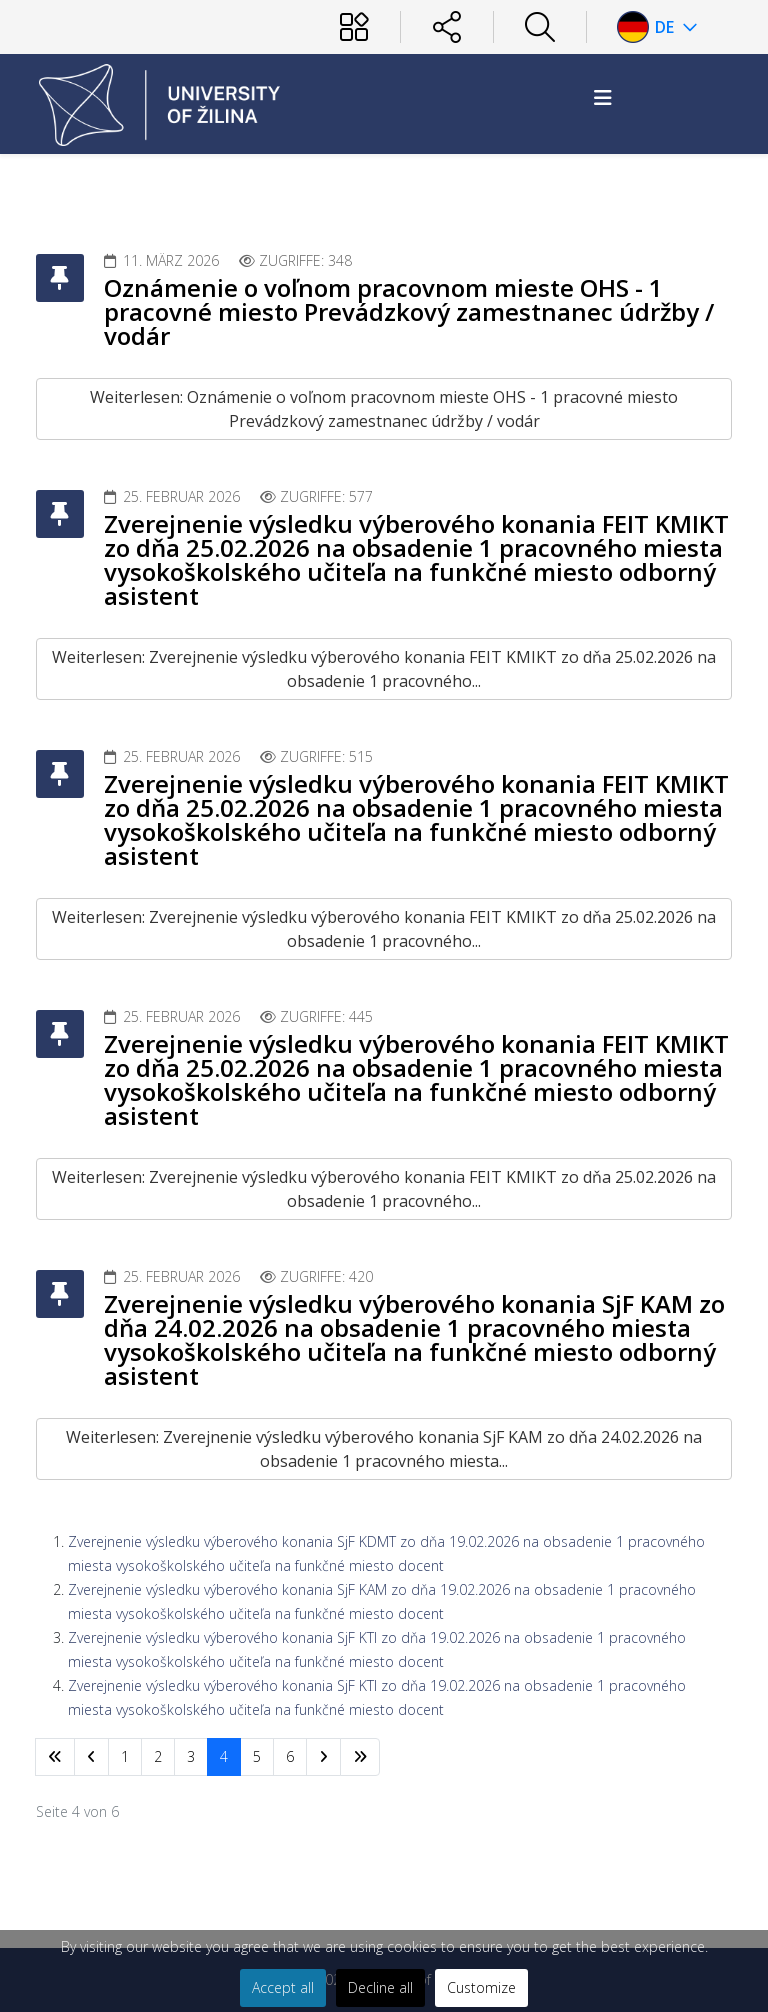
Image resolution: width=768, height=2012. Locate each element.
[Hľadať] (540, 27)
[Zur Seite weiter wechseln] (323, 1757)
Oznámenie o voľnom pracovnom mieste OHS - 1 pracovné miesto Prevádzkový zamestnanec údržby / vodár (409, 311)
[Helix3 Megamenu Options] (603, 97)
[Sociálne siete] (447, 27)
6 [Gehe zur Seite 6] (290, 1756)
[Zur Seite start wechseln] (55, 1757)
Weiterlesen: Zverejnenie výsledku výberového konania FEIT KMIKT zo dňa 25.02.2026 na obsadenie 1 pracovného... (384, 669)
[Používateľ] (354, 27)
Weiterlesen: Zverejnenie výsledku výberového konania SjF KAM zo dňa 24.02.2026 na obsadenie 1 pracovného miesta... (384, 1449)
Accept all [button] (283, 1987)
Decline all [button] (380, 1987)
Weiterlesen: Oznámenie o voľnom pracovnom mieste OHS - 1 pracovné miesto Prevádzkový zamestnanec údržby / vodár (384, 409)
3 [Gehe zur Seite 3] (191, 1756)
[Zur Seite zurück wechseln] (91, 1757)
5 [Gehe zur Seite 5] (257, 1756)
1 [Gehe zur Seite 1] (125, 1756)
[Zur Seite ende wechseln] (360, 1757)
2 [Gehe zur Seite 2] (158, 1756)
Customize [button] (481, 1987)
